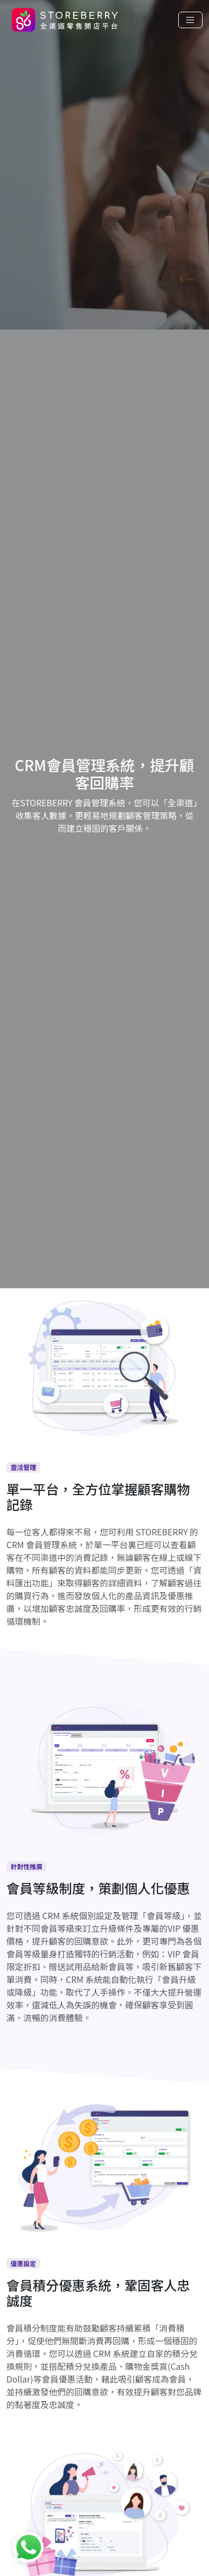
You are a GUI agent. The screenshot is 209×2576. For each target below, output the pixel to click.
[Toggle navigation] (190, 20)
